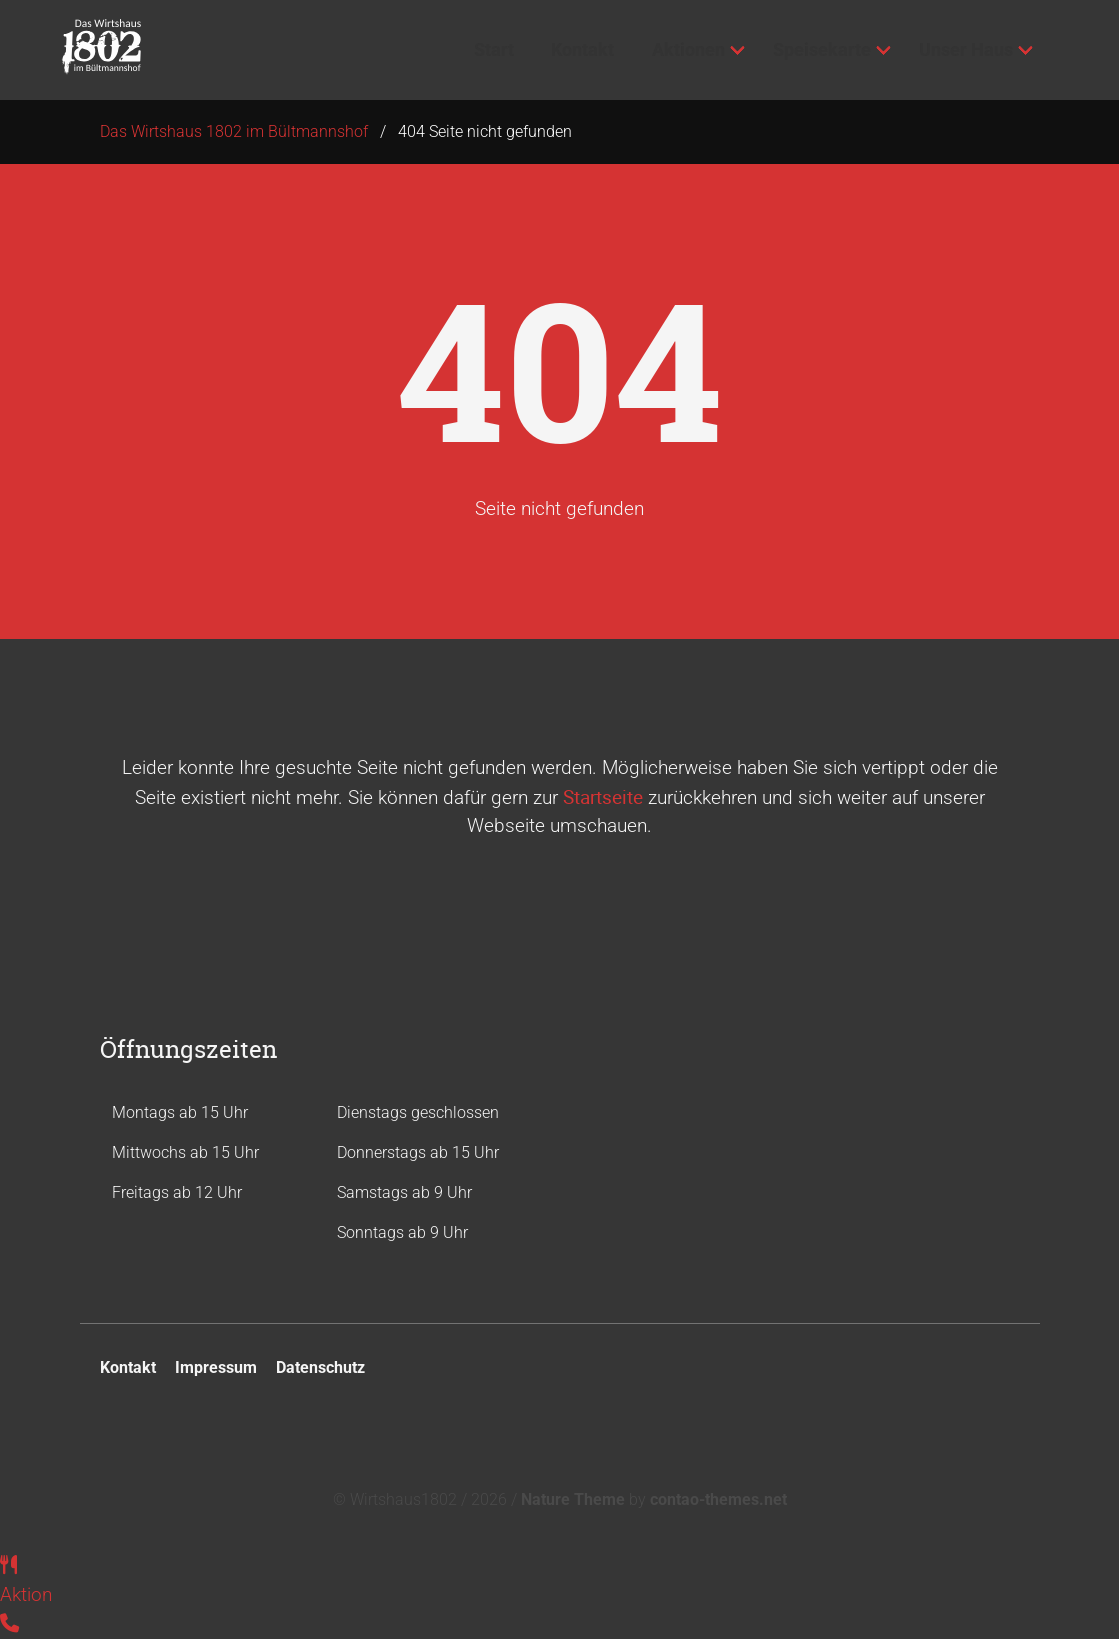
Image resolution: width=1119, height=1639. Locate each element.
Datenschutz (320, 1367)
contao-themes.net (718, 1499)
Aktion (26, 1594)
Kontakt (128, 1367)
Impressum (216, 1367)
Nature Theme (573, 1499)
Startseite (603, 797)
